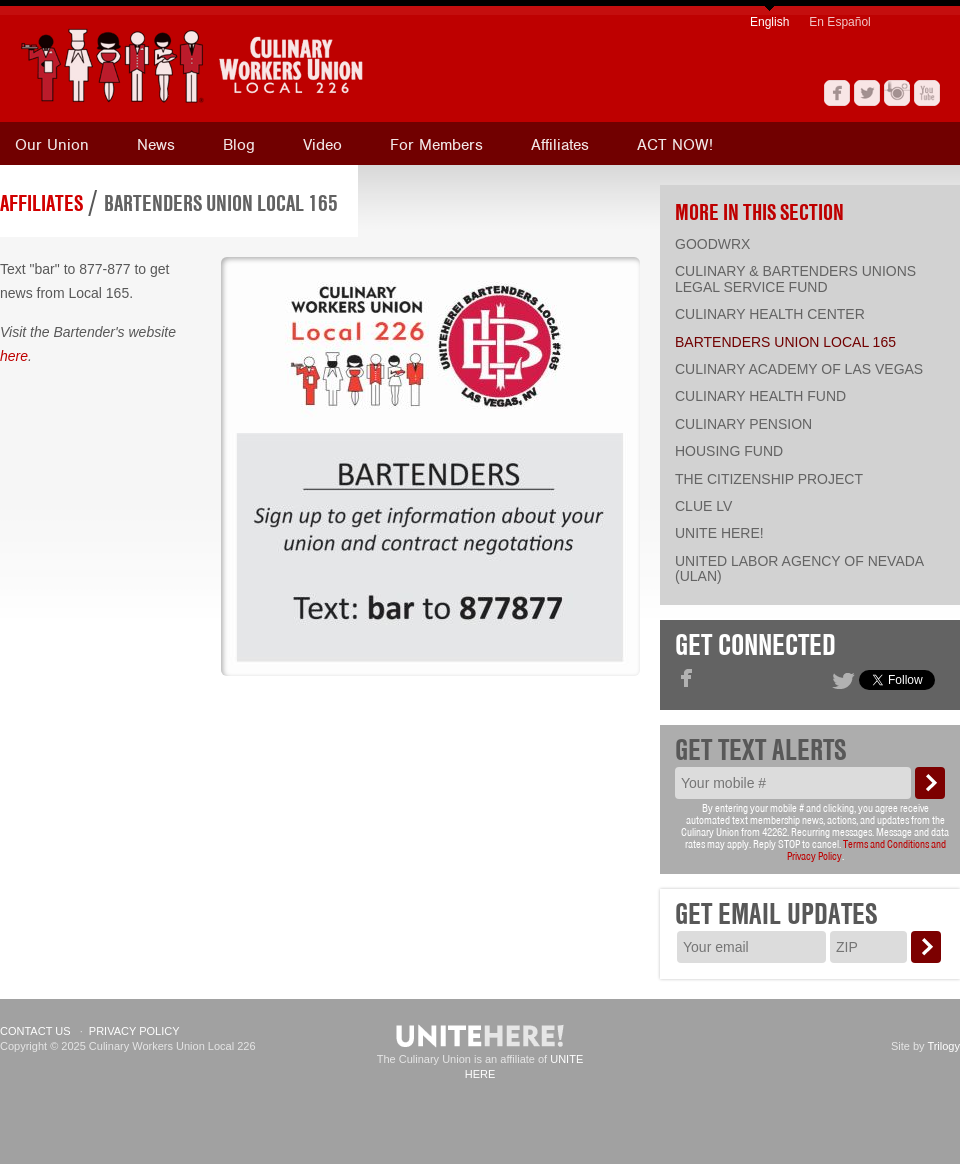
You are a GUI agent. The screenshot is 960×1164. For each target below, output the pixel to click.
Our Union (52, 145)
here (14, 356)
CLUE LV (703, 506)
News (156, 145)
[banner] (285, 65)
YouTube (927, 93)
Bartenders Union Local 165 (221, 203)
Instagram (897, 93)
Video (322, 145)
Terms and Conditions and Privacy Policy (866, 850)
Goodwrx (712, 244)
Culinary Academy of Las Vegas (799, 369)
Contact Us (35, 1031)
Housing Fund (729, 451)
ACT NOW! (675, 145)
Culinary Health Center (770, 314)
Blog (239, 145)
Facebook (837, 93)
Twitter (867, 93)
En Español (839, 22)
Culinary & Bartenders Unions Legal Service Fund (795, 278)
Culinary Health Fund (760, 396)
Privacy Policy (134, 1031)
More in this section (759, 212)
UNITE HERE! (719, 533)
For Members (436, 145)
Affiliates (560, 145)
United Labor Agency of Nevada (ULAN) (799, 568)
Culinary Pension (743, 424)
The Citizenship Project (769, 479)
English (769, 22)
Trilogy (943, 1046)
